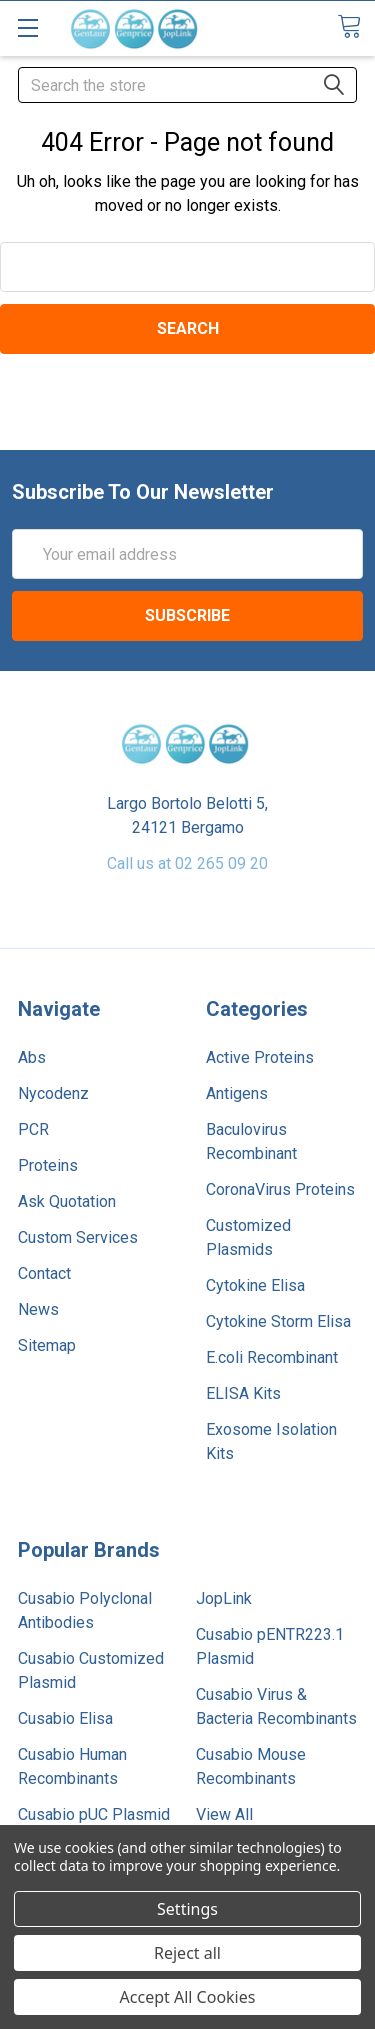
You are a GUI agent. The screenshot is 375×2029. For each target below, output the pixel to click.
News (38, 1309)
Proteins (48, 1165)
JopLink (224, 1598)
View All (224, 1814)
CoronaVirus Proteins (280, 1189)
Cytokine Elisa (255, 1285)
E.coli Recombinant (272, 1357)
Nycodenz (53, 1093)
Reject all (187, 1953)
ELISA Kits (243, 1393)
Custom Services (78, 1237)
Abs (32, 1057)
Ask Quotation (67, 1201)
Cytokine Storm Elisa (278, 1321)
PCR (33, 1129)
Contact (44, 1273)
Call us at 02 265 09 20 (187, 863)
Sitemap (47, 1345)
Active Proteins (260, 1057)
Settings (187, 1909)
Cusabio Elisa (65, 1718)
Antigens (237, 1093)
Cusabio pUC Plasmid (94, 1814)
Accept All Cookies (188, 1997)
